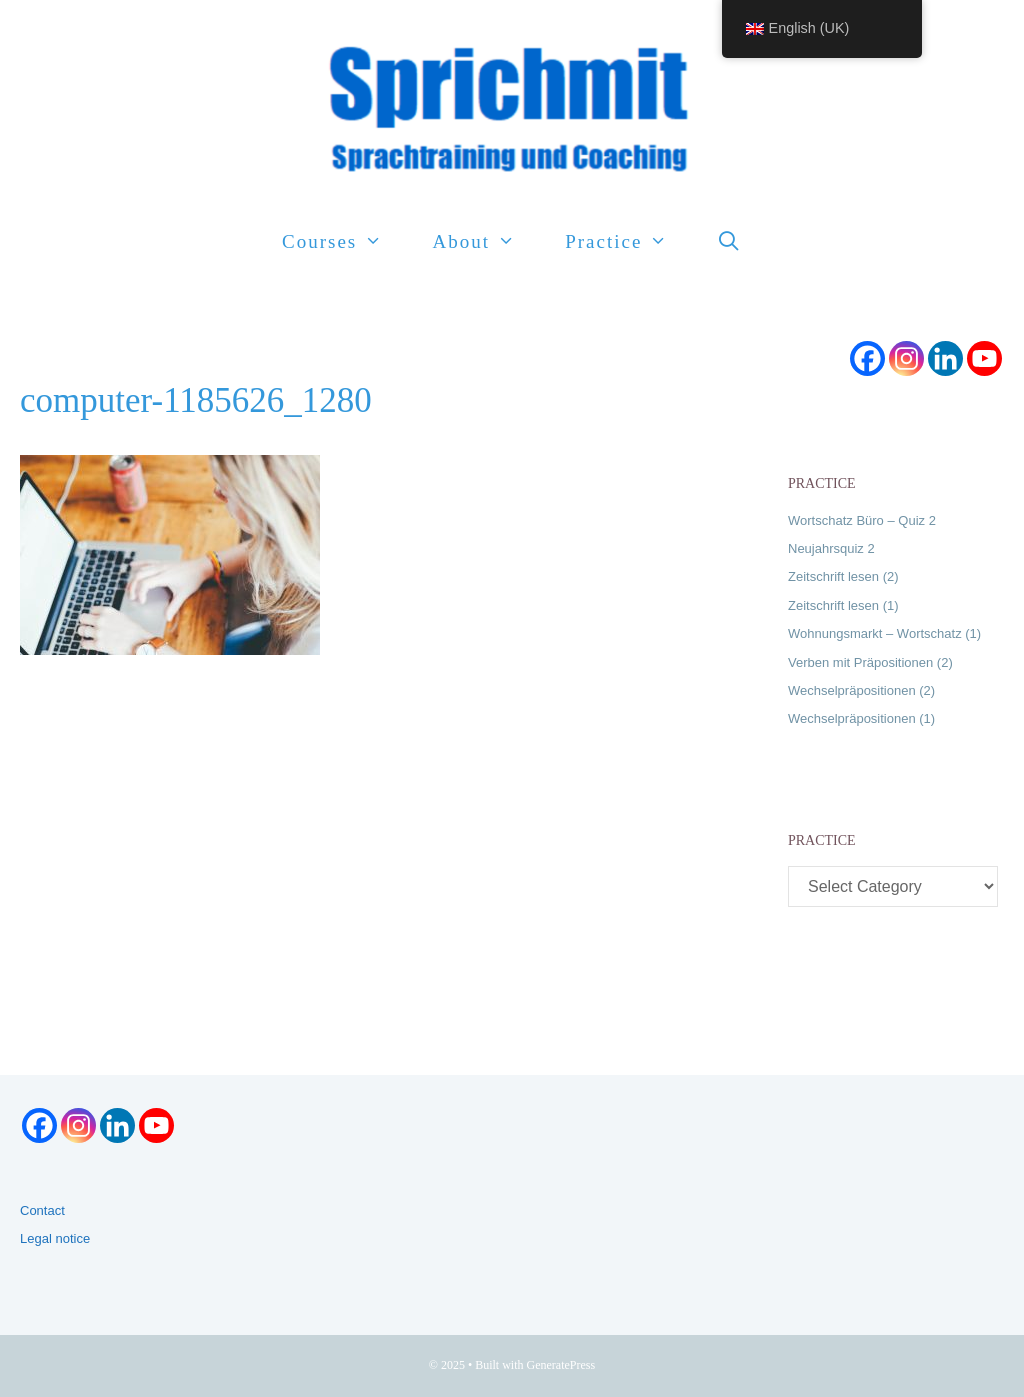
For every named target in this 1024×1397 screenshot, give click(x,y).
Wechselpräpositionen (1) (861, 718)
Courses (344, 242)
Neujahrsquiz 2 (831, 548)
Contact (42, 1210)
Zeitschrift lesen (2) (843, 576)
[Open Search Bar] (730, 242)
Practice (628, 242)
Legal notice (55, 1238)
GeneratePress (561, 1365)
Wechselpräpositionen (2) (861, 690)
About (486, 242)
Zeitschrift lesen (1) (843, 605)
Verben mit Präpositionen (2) (870, 662)
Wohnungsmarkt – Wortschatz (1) (884, 633)
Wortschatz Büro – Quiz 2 (862, 520)
